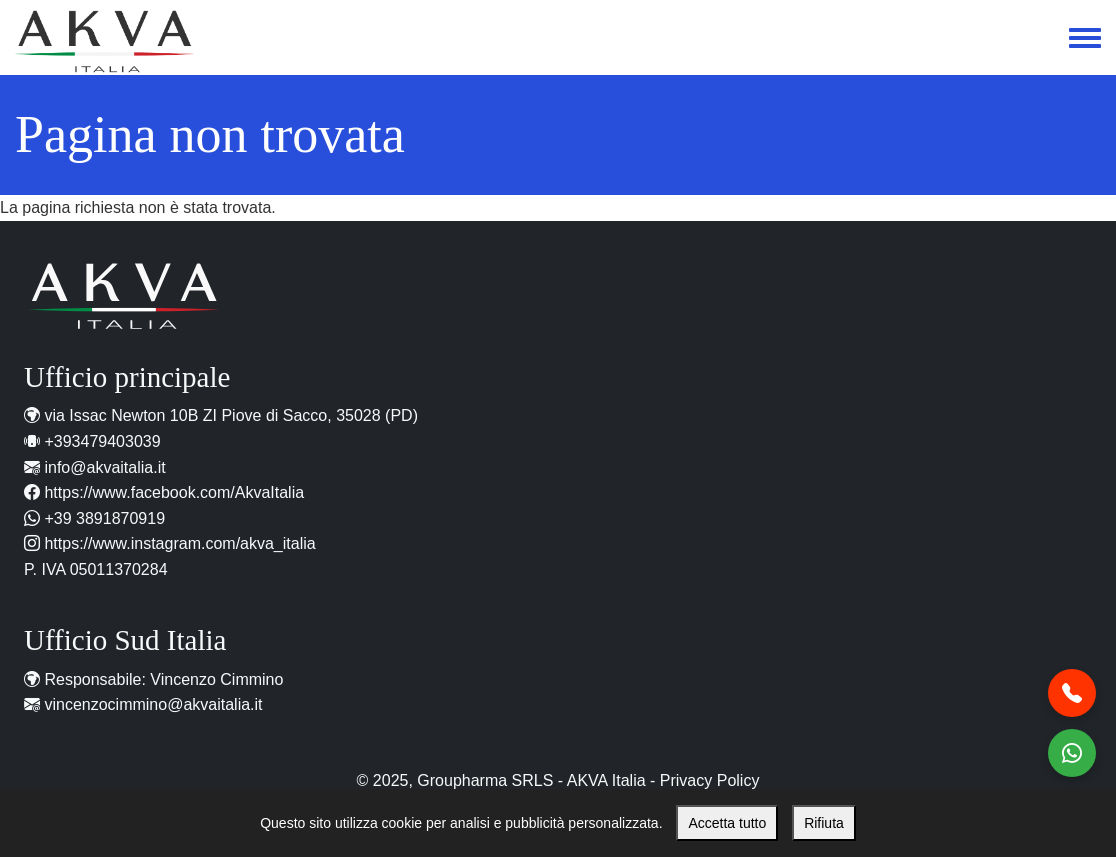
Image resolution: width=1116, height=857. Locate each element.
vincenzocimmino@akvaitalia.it (153, 704)
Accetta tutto (727, 823)
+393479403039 (102, 441)
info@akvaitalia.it (104, 467)
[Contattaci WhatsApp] (1072, 753)
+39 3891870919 (104, 518)
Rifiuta (824, 823)
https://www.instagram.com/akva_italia (179, 543)
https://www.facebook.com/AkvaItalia (174, 492)
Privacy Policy (710, 780)
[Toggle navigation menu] (1085, 39)
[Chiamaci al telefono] (1072, 693)
